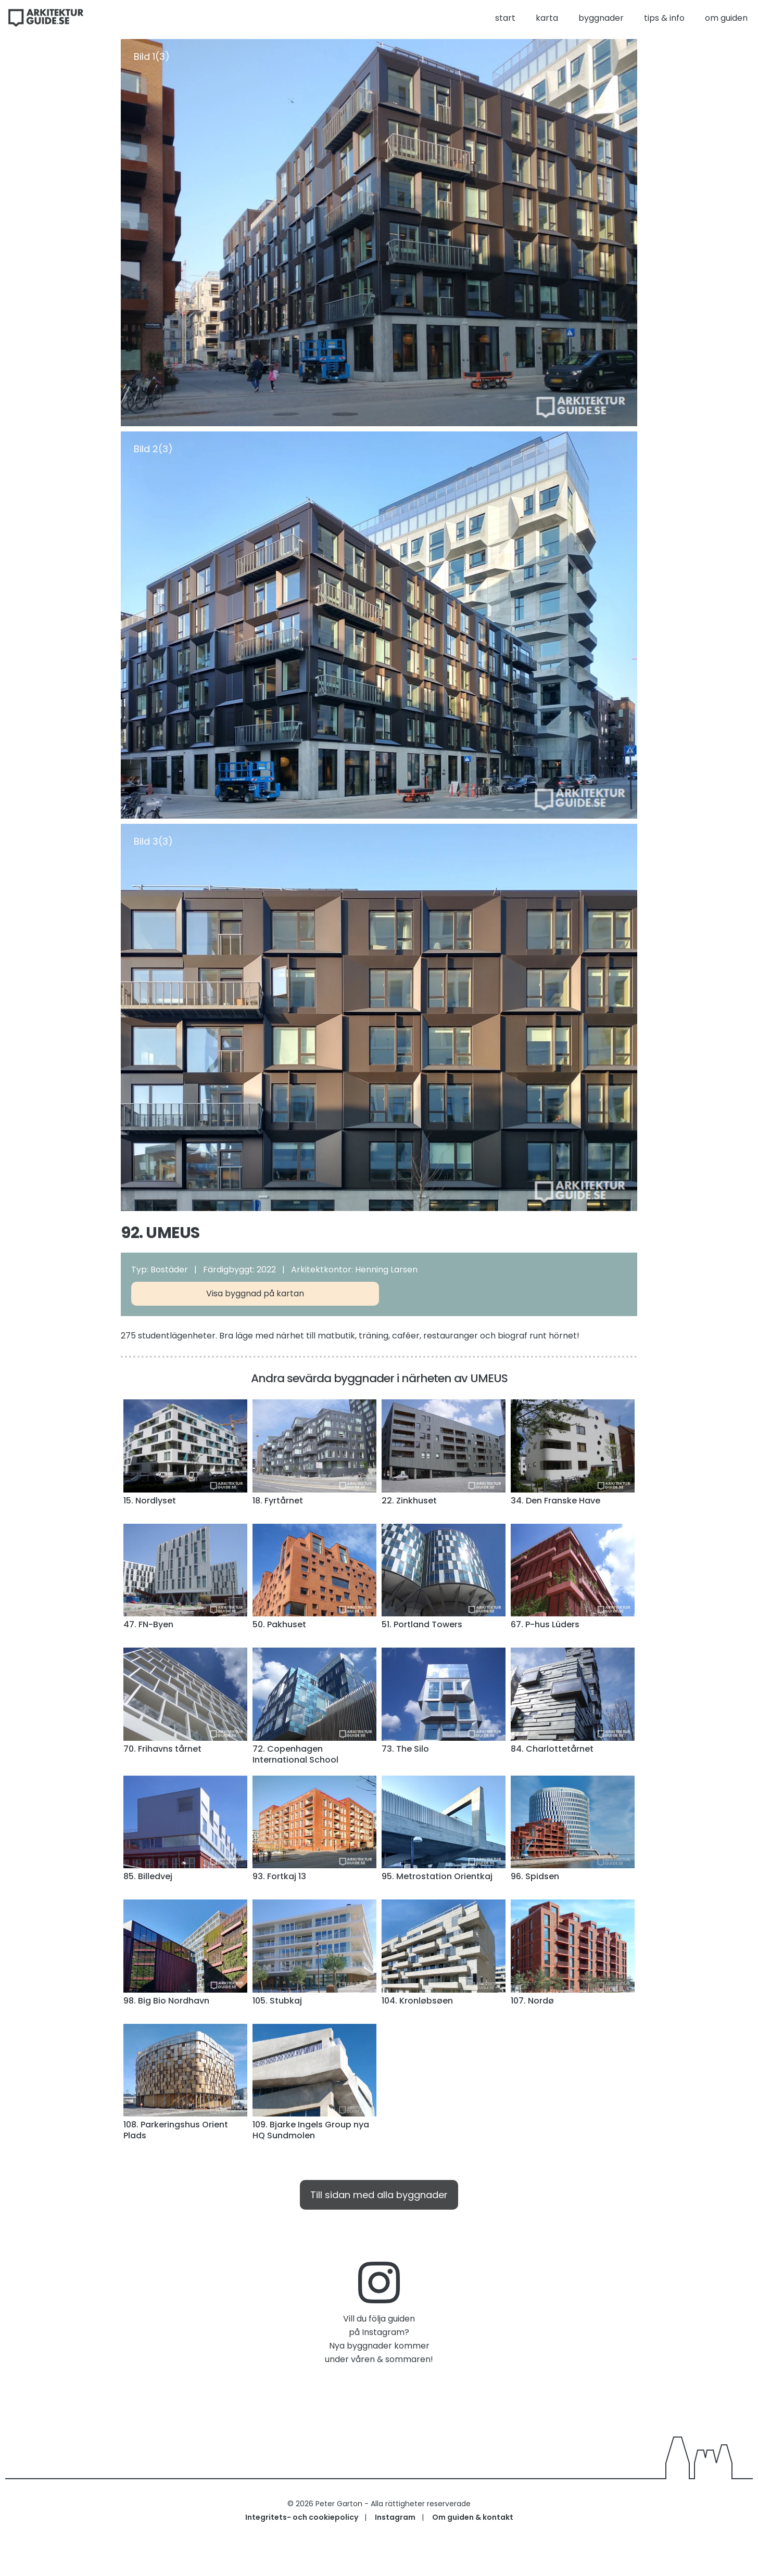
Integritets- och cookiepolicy (301, 2517)
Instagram (395, 2517)
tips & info (664, 18)
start (505, 18)
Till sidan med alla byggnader (379, 2194)
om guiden (726, 18)
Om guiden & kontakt (472, 2517)
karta (547, 18)
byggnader (601, 18)
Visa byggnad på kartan (255, 1293)
